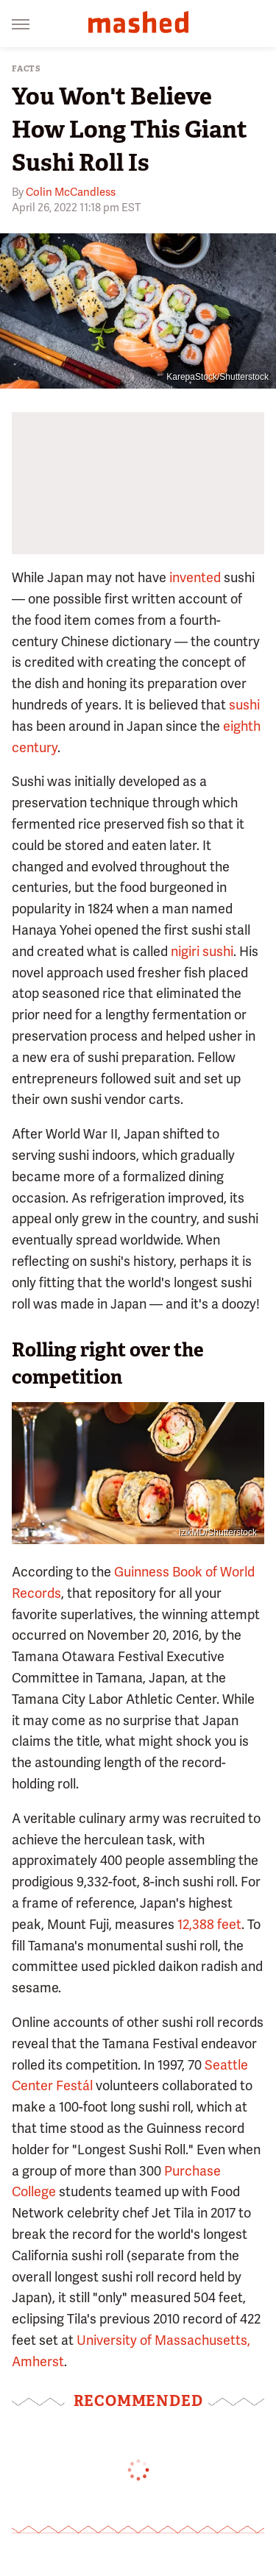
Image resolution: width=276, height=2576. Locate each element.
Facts (26, 69)
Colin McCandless (71, 192)
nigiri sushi (202, 951)
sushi (244, 704)
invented (195, 577)
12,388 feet (209, 1924)
